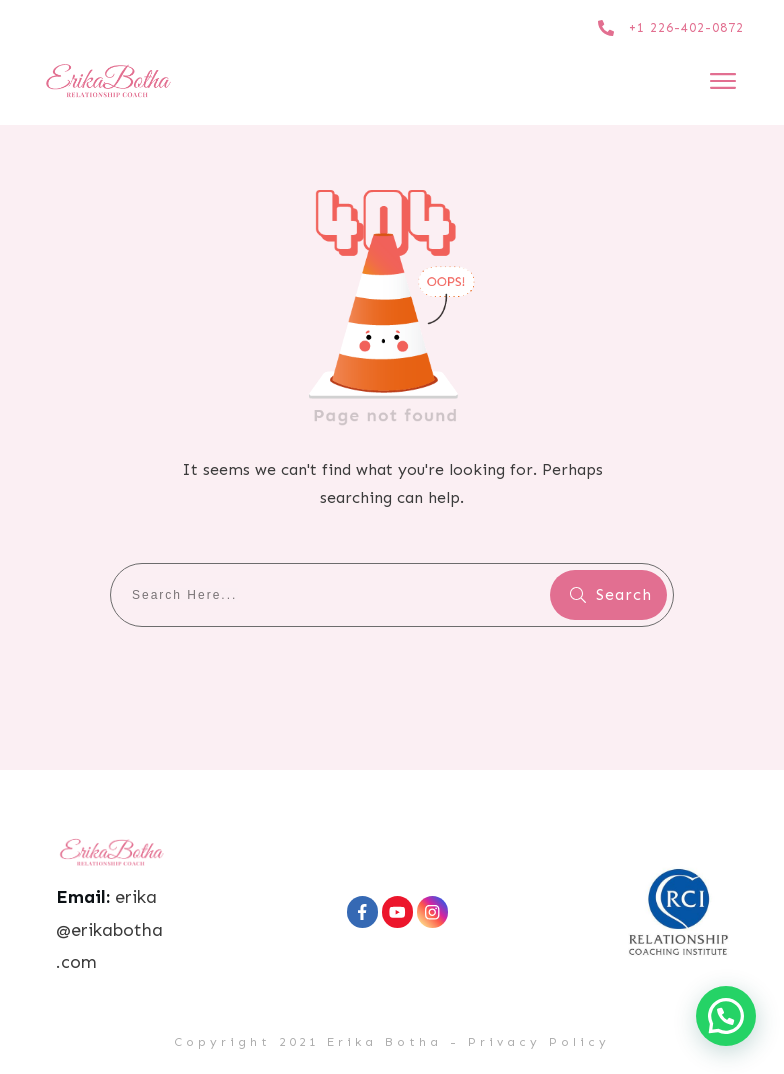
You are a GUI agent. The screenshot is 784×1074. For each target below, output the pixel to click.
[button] (726, 1016)
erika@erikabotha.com (109, 929)
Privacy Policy (539, 1042)
